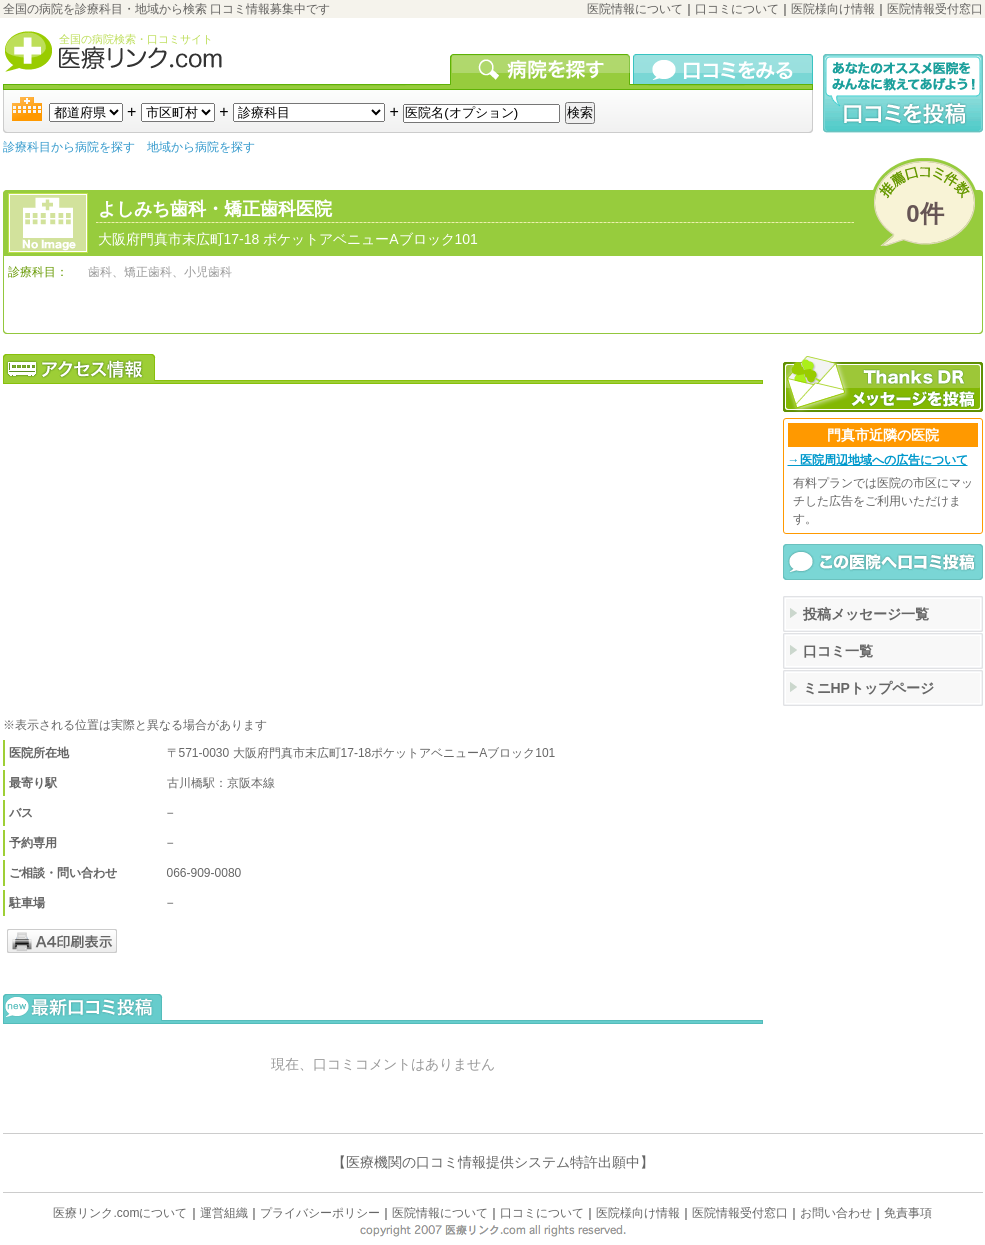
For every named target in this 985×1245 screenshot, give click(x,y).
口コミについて (737, 9)
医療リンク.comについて (120, 1213)
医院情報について (635, 9)
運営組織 (224, 1213)
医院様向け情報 (833, 9)
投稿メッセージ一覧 (866, 614)
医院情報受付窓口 (935, 9)
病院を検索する (541, 69)
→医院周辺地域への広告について (878, 460)
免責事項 (908, 1213)
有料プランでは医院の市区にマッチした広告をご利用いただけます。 (883, 501)
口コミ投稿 (903, 93)
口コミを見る (723, 69)
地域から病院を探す (201, 147)
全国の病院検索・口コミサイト (136, 39)
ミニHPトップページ (868, 688)
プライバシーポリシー (320, 1213)
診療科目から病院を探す (69, 147)
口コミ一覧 (838, 651)
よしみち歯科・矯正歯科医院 (215, 209)
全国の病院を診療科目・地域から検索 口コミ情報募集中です (166, 9)
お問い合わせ (836, 1213)
